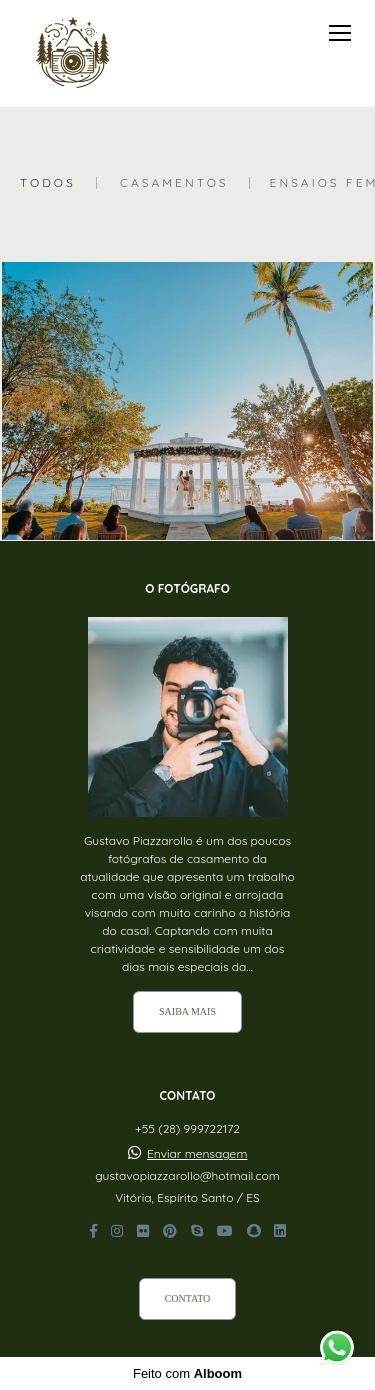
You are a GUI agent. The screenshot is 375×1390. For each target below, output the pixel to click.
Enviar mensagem (197, 1154)
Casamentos (174, 183)
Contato (188, 1298)
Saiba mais (187, 1011)
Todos (48, 183)
